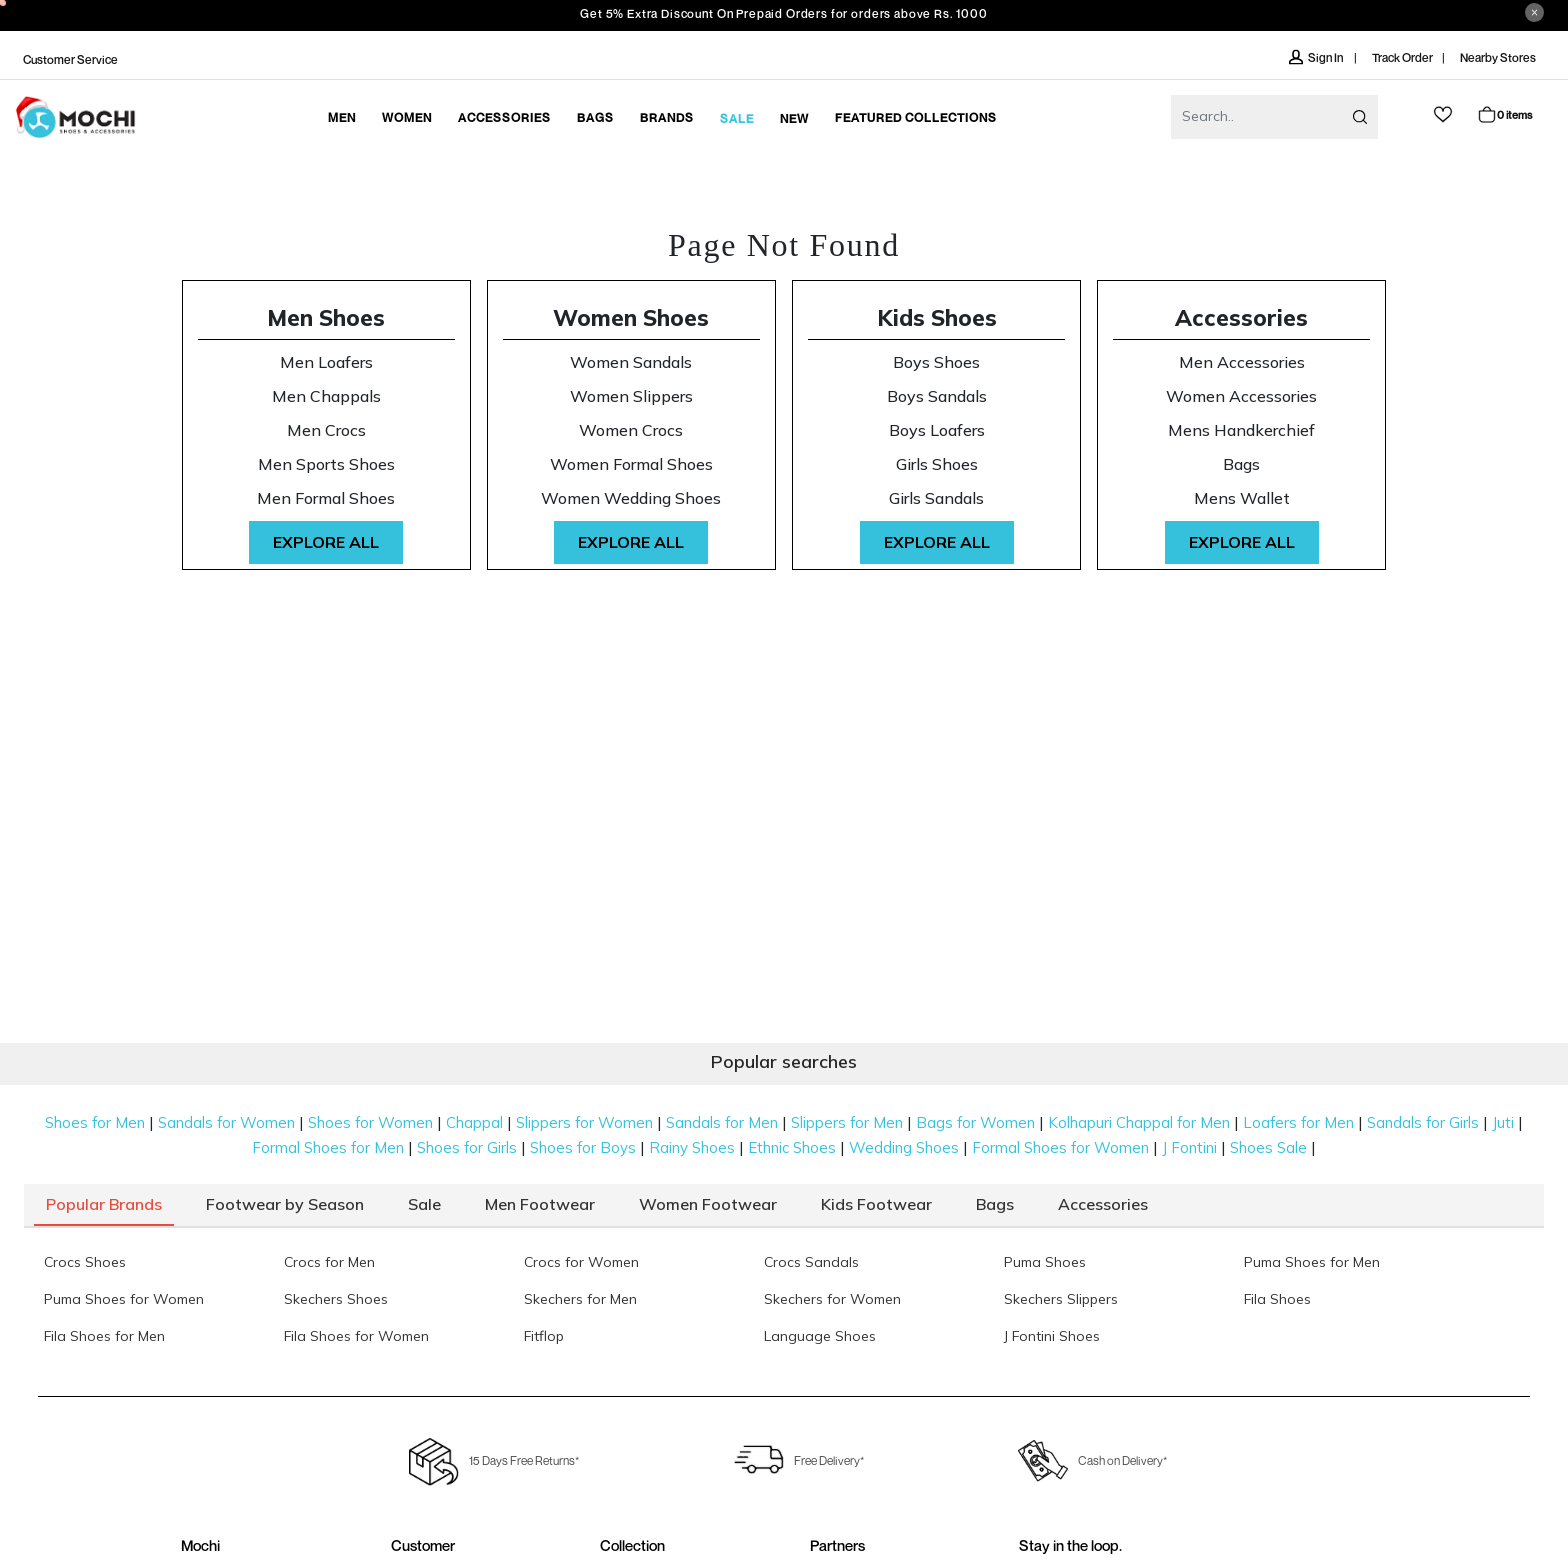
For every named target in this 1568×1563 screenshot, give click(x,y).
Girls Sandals (936, 498)
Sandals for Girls (1423, 1122)
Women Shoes (631, 317)
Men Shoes (326, 317)
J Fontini (1189, 1147)
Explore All (326, 542)
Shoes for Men (95, 1122)
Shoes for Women (370, 1122)
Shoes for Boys (583, 1147)
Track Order (1402, 57)
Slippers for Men (847, 1122)
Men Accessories (1242, 362)
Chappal (474, 1122)
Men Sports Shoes (326, 464)
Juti (1503, 1122)
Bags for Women (975, 1122)
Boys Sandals (937, 396)
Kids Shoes (937, 317)
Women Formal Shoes (631, 464)
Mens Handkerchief (1241, 430)
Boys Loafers (937, 430)
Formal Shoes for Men (328, 1147)
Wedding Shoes (904, 1147)
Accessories (1241, 317)
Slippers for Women (584, 1122)
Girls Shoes (937, 464)
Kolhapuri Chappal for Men (1139, 1122)
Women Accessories (1241, 396)
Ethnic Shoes (792, 1147)
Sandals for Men (722, 1122)
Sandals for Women (226, 1122)
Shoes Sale (1268, 1147)
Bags (1241, 464)
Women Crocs (631, 430)
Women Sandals (631, 362)
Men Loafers (326, 362)
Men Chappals (326, 396)
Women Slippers (631, 396)
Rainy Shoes (692, 1147)
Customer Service (70, 59)
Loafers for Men (1298, 1122)
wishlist (1443, 114)
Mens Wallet (1242, 498)
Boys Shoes (936, 362)
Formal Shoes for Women (1060, 1147)
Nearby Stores (1498, 57)
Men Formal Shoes (326, 498)
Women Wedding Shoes (631, 498)
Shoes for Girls (467, 1147)
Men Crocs (326, 430)
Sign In (1317, 57)
